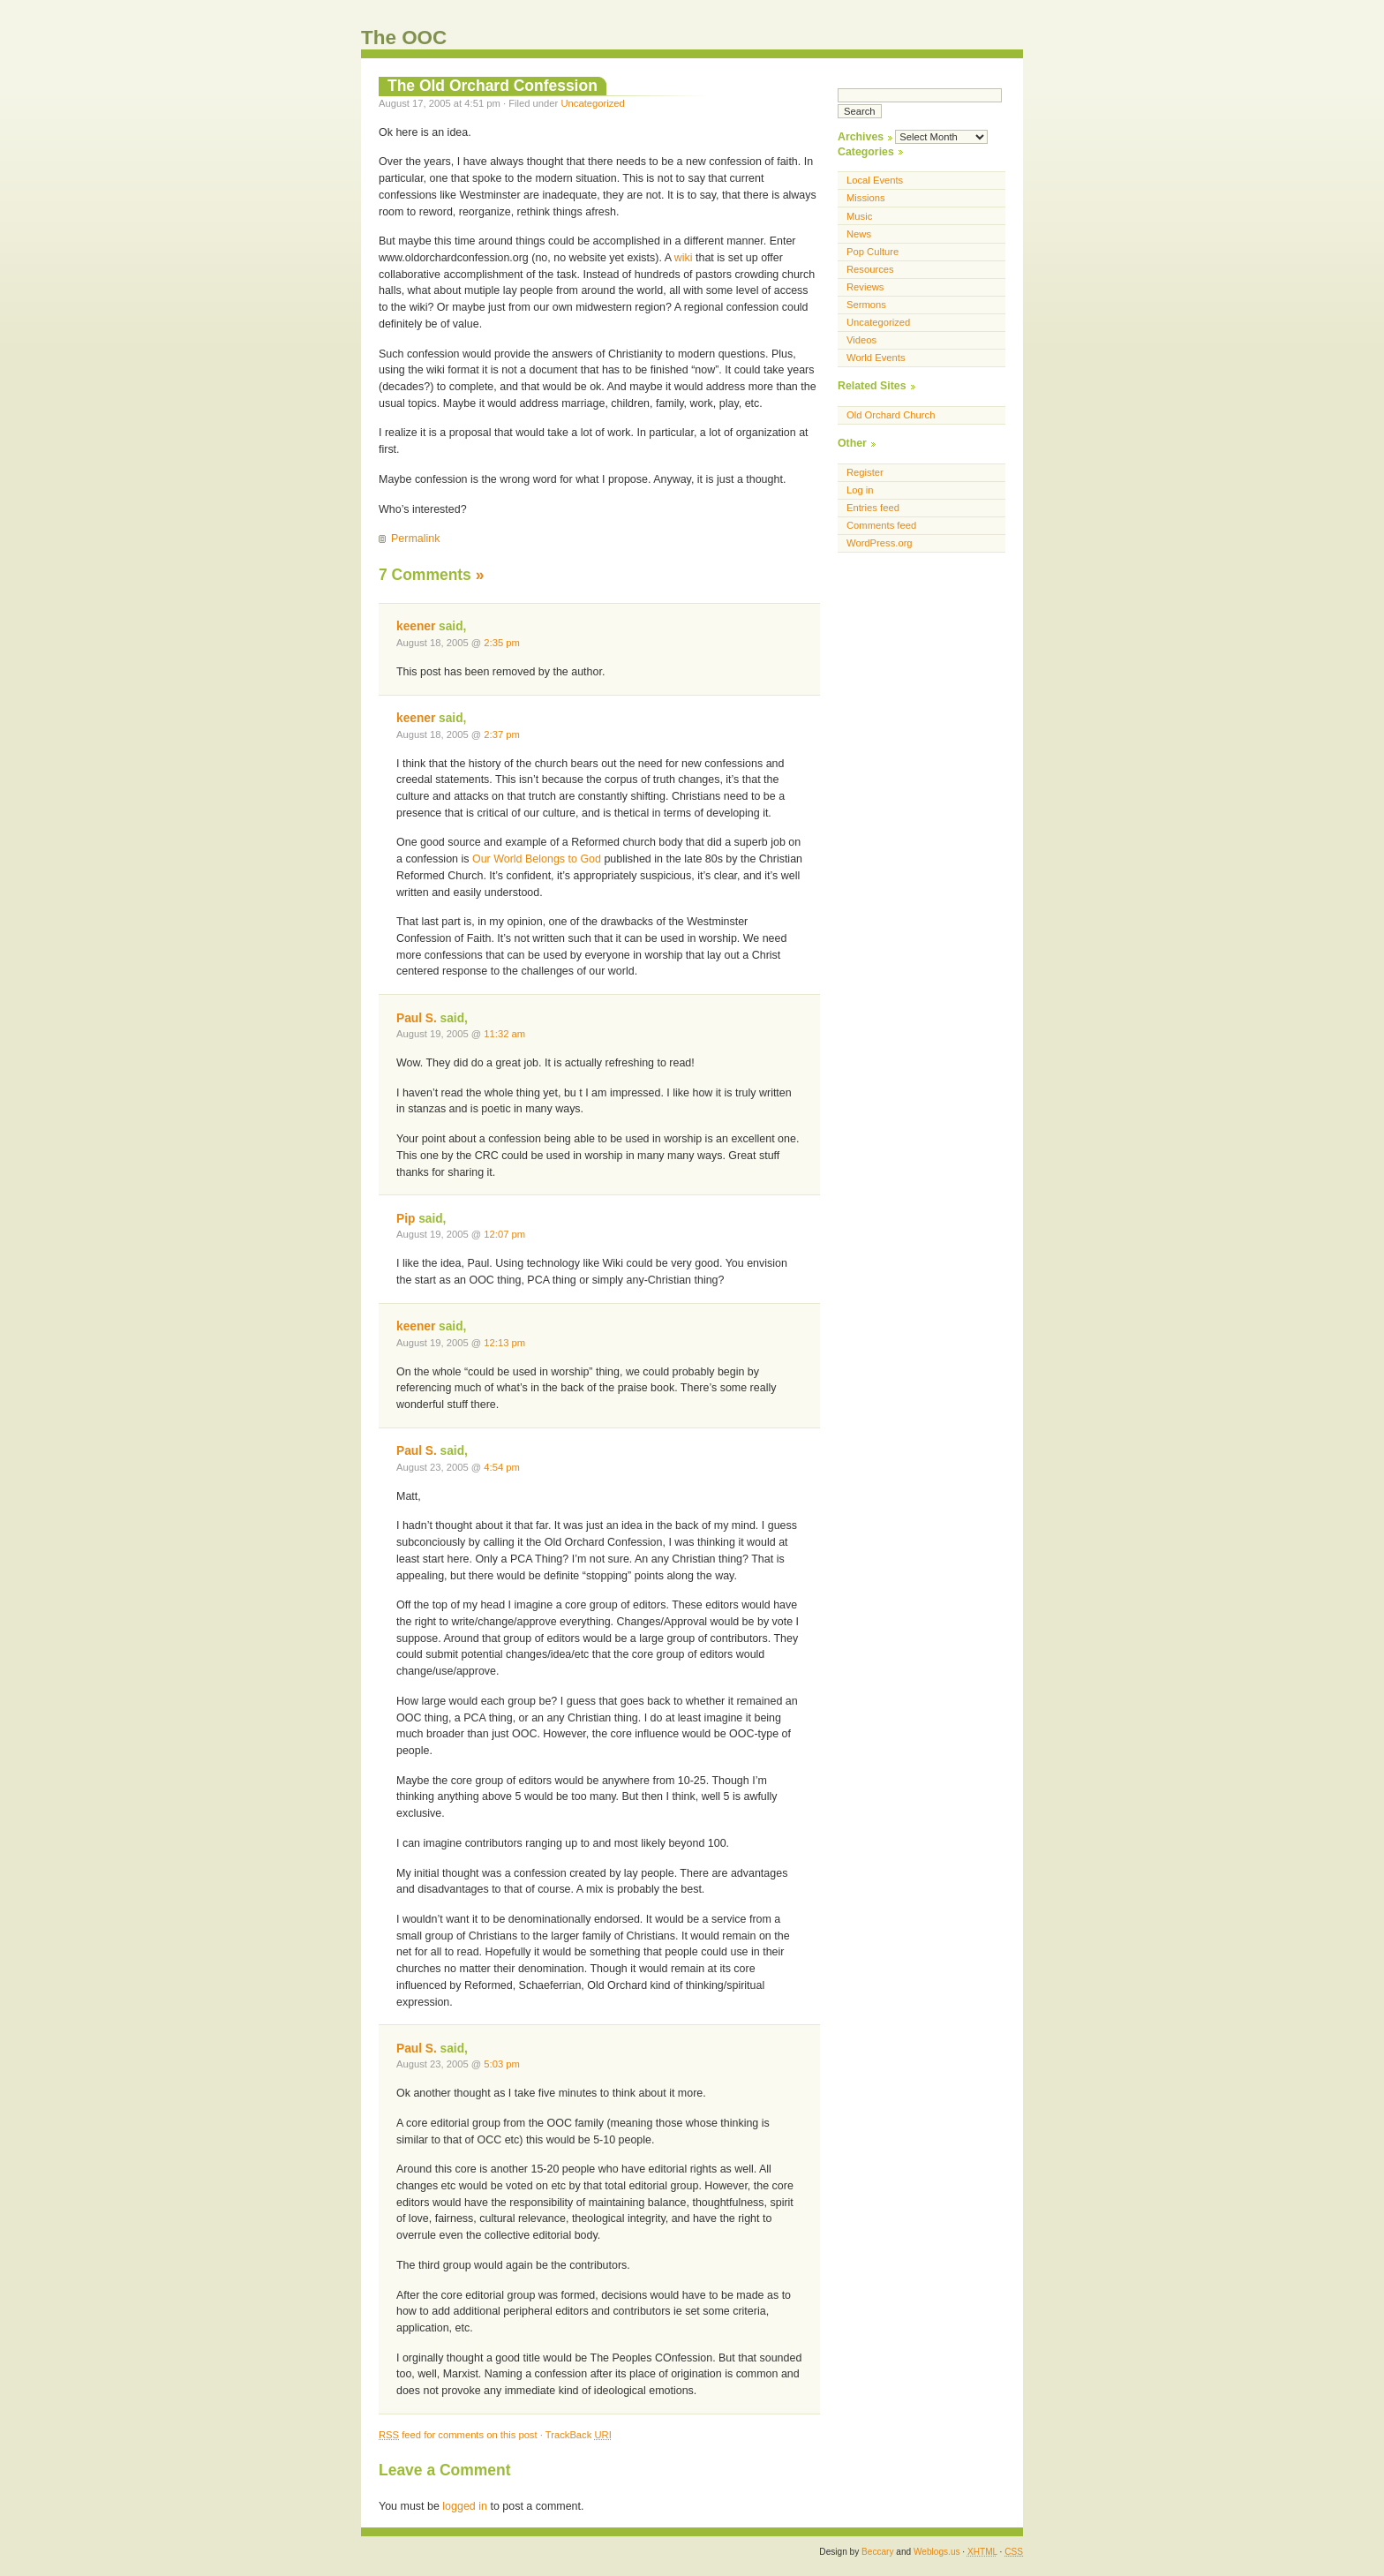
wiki (683, 258)
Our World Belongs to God (538, 859)
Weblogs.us (937, 2552)
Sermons (866, 304)
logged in (464, 2506)
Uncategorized (592, 103)
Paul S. (416, 1018)
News (858, 234)
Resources (870, 269)
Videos (861, 340)
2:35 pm (502, 642)
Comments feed (881, 525)
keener (415, 626)
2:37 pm (502, 734)
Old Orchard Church (890, 415)
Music (859, 216)
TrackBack (578, 2434)
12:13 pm (504, 1342)
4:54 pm (502, 1467)
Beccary (877, 2552)
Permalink (415, 538)
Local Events (874, 180)
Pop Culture (872, 251)
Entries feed (872, 507)
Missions (865, 197)
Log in (860, 490)
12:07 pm (504, 1234)
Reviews (865, 287)
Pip (405, 1218)
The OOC (404, 37)
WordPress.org (879, 543)
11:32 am (504, 1033)
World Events (876, 357)
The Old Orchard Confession (492, 85)
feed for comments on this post (458, 2434)
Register (865, 472)
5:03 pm (502, 2064)
